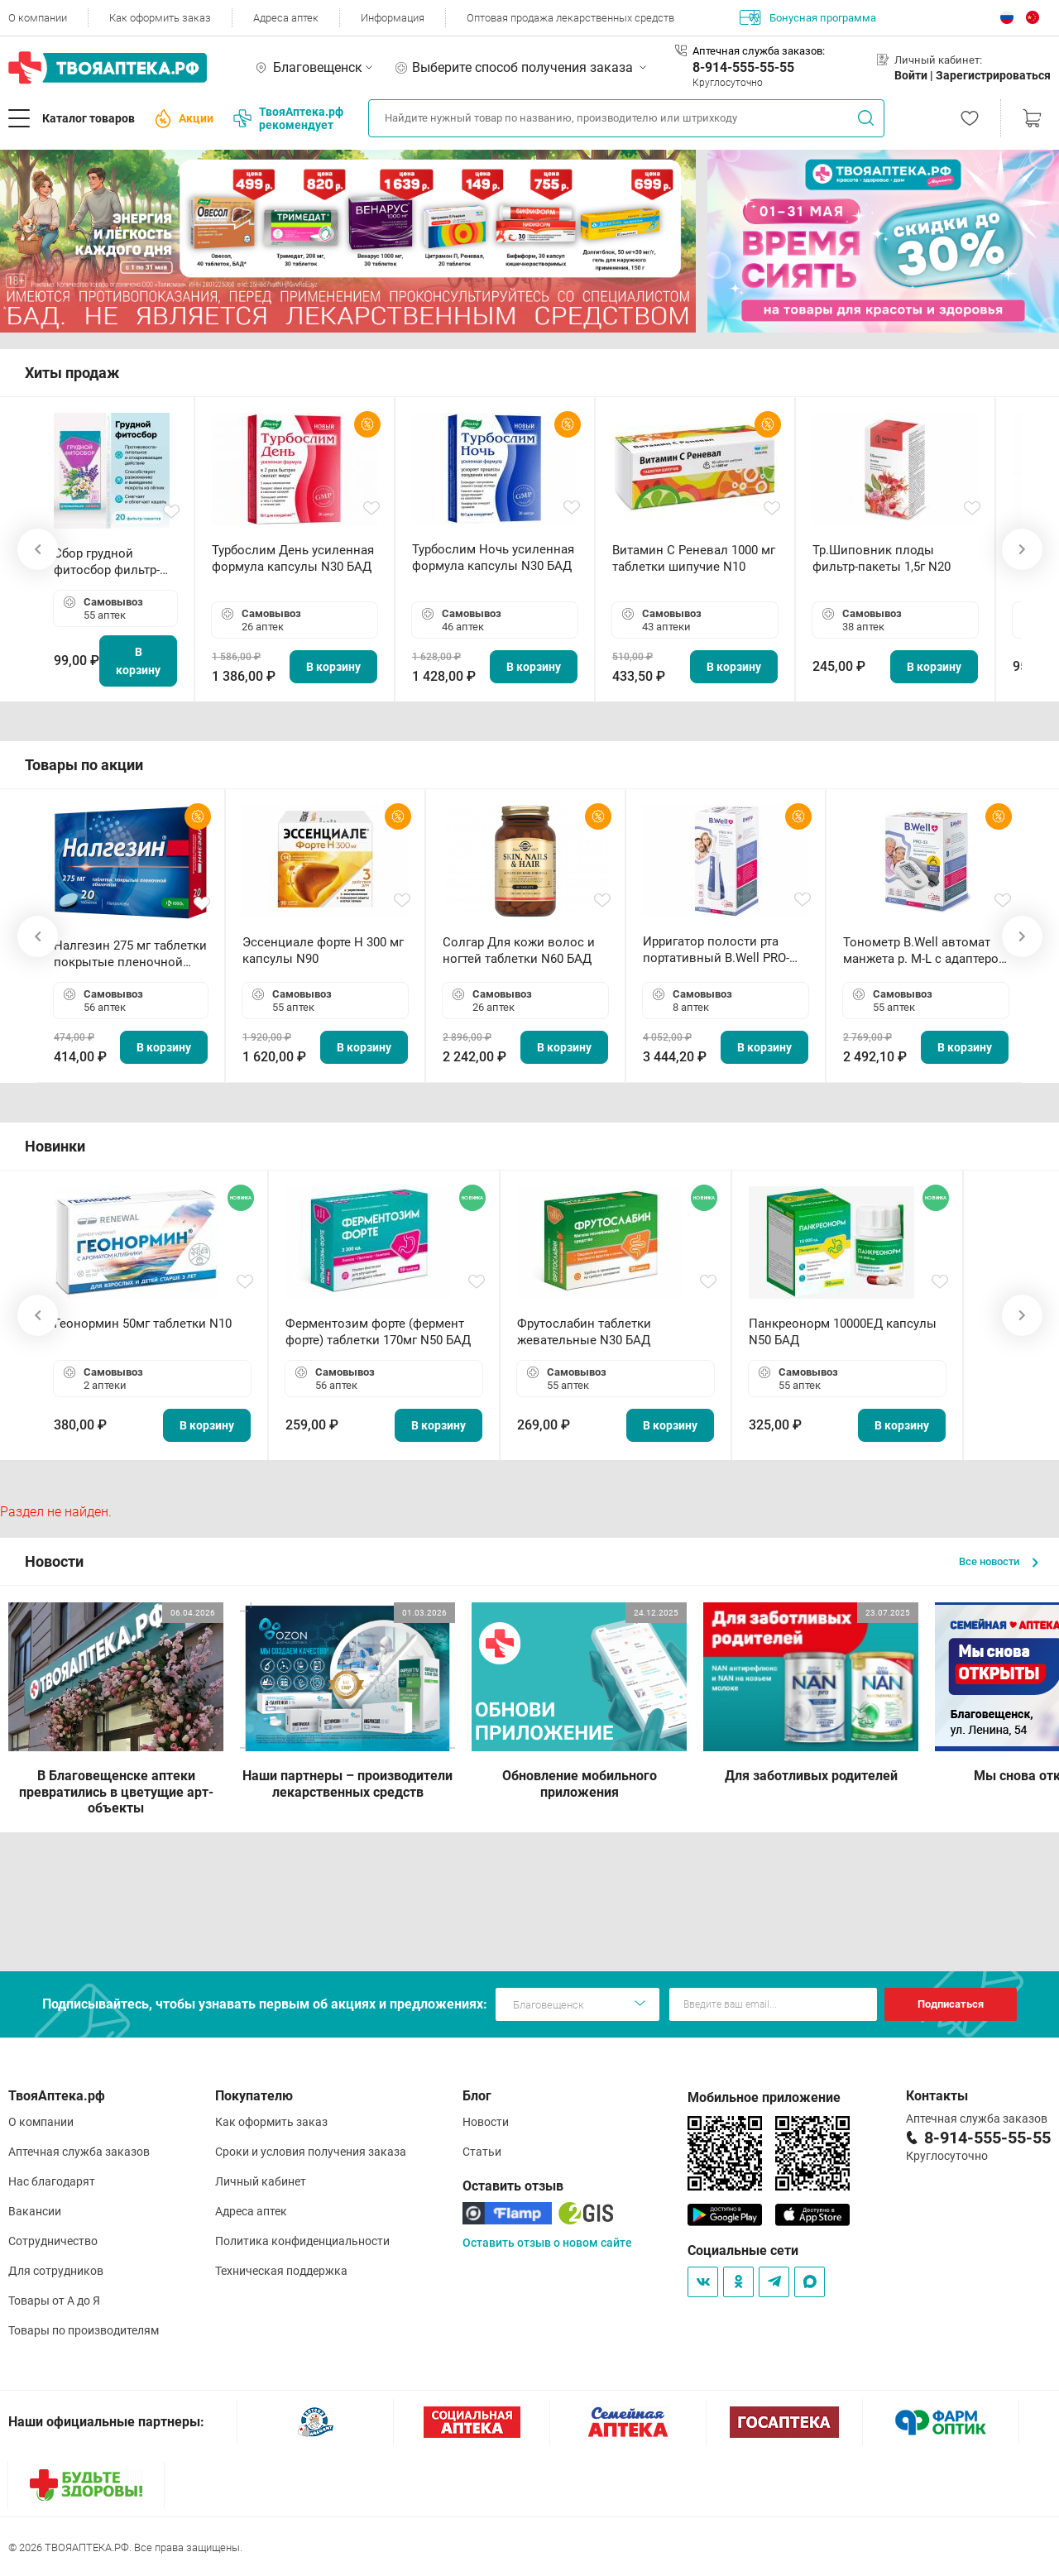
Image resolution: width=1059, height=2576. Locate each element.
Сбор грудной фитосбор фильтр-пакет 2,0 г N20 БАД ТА (111, 562)
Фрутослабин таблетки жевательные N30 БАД (584, 1332)
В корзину (138, 661)
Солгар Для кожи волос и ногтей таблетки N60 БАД (519, 950)
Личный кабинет (260, 2181)
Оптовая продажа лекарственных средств (570, 18)
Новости (485, 2121)
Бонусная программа (808, 17)
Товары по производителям (83, 2330)
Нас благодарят (51, 2181)
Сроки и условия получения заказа (310, 2151)
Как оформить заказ (160, 18)
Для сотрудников (55, 2270)
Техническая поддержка (281, 2270)
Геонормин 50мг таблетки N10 (143, 1323)
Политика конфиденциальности (302, 2241)
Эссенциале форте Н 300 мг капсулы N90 (323, 950)
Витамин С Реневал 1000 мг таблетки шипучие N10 (693, 558)
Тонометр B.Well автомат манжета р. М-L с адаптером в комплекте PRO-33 (925, 951)
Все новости (998, 1561)
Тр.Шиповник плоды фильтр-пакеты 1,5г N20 (881, 558)
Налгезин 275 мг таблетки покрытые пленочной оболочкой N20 (130, 954)
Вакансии (34, 2211)
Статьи (481, 2151)
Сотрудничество (53, 2241)
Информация (392, 18)
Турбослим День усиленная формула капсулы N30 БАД (293, 558)
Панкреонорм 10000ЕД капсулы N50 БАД (843, 1332)
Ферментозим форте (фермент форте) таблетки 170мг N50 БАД (378, 1332)
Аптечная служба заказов (79, 2151)
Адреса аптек (286, 18)
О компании (37, 18)
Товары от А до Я (54, 2300)
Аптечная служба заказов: (758, 51)
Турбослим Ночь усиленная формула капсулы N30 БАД (493, 557)
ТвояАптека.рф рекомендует (288, 118)
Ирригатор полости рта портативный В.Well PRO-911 (716, 950)
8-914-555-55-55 (743, 67)
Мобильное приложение (764, 2097)
